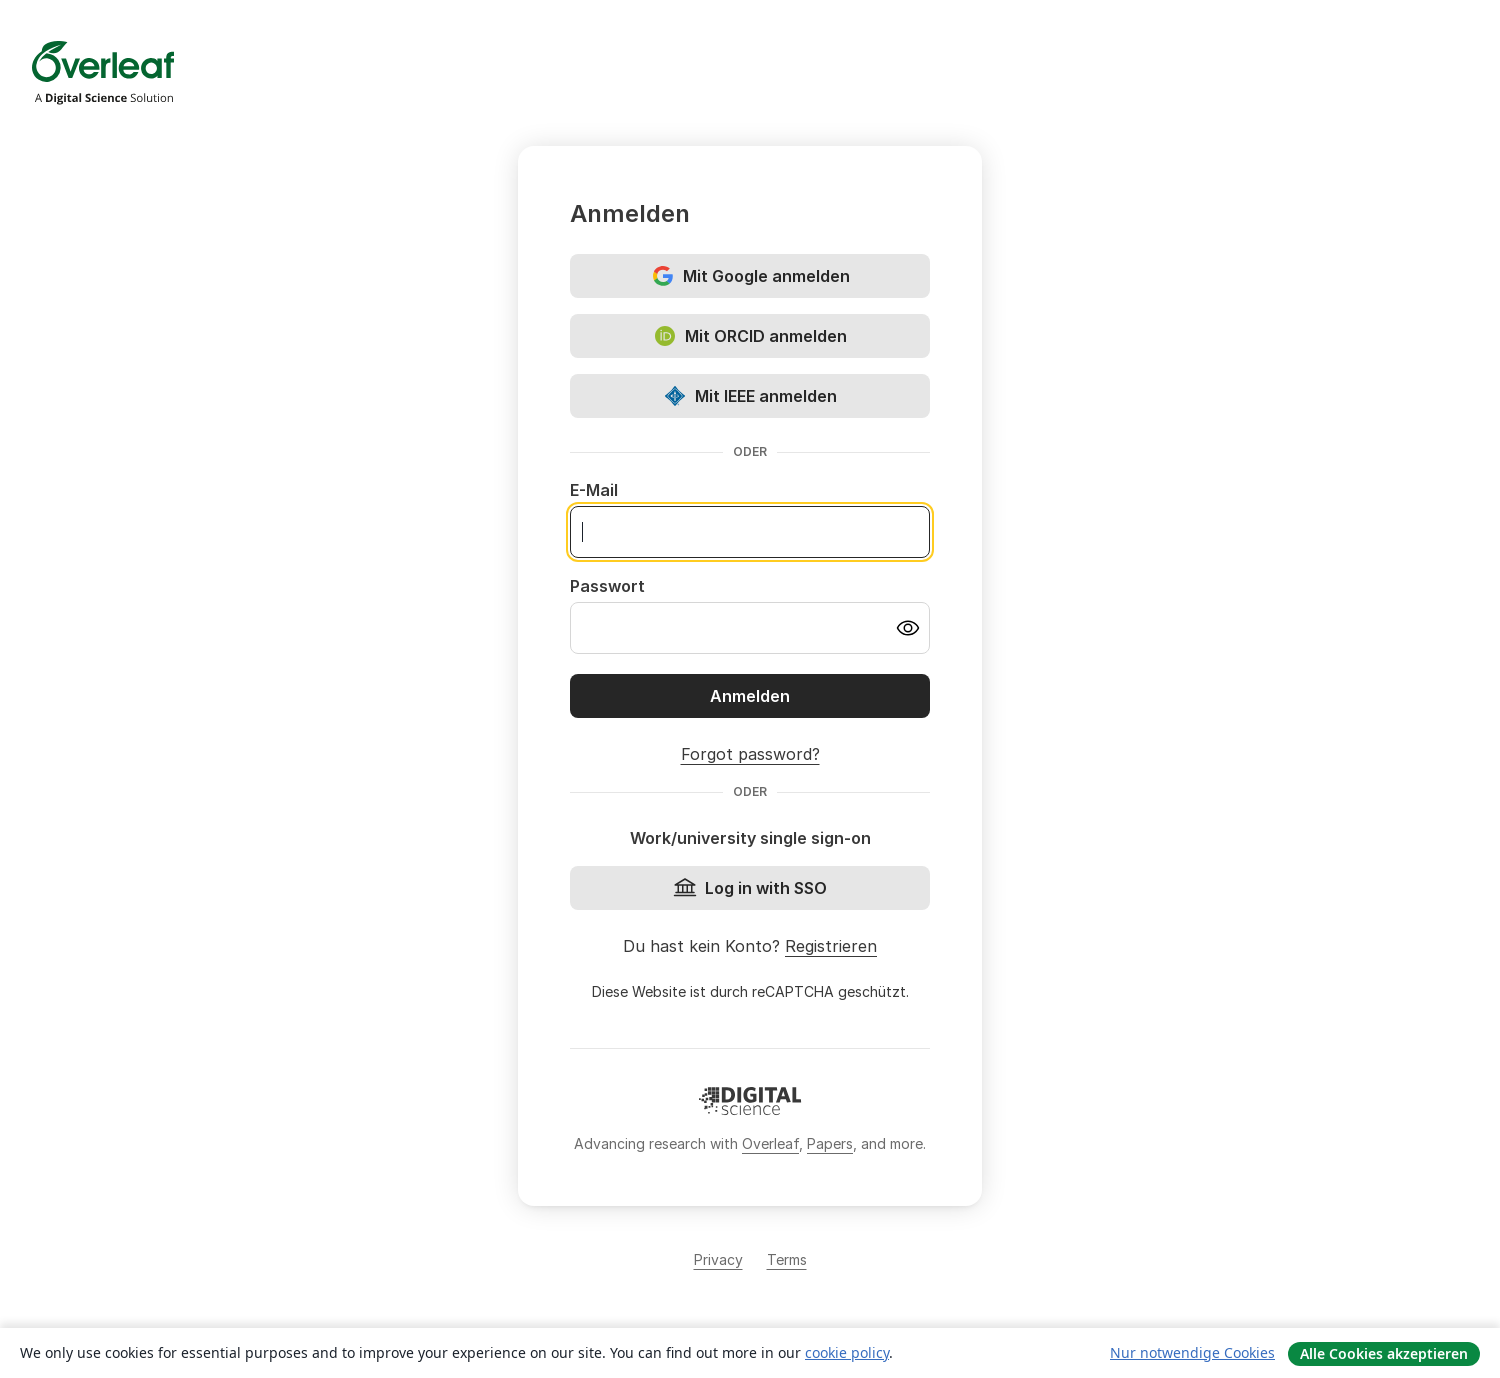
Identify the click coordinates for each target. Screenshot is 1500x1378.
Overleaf (770, 1143)
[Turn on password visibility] (908, 628)
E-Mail (594, 490)
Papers (830, 1143)
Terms (787, 1259)
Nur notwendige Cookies (1192, 1352)
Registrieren (831, 946)
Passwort (607, 586)
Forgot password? (750, 754)
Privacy (718, 1259)
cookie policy (847, 1352)
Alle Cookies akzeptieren (1384, 1353)
